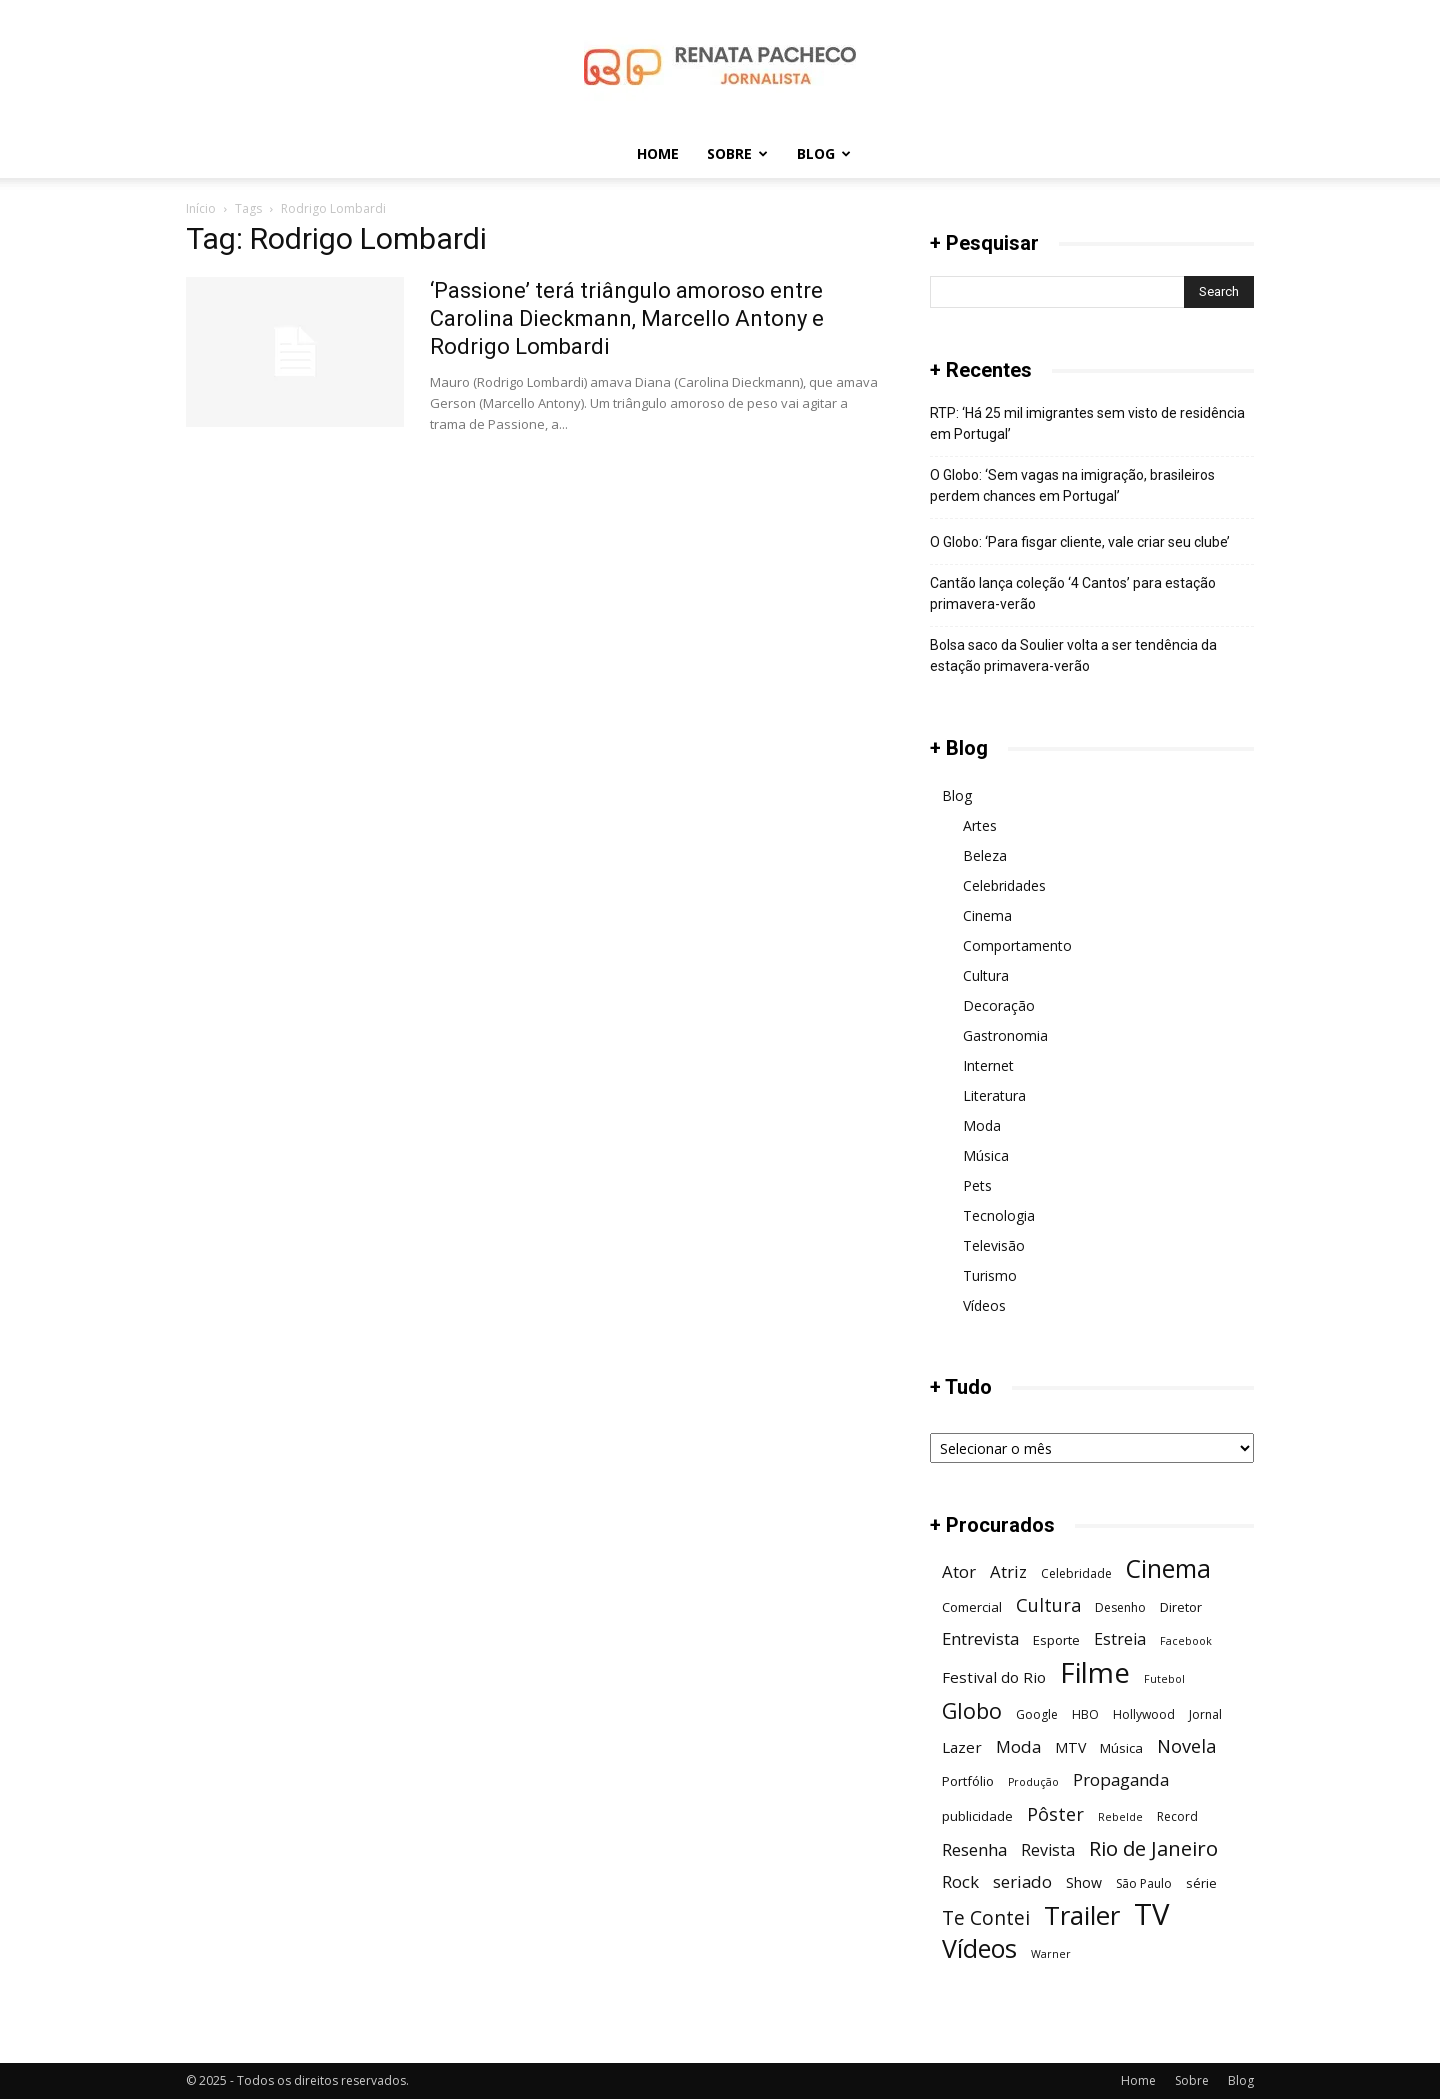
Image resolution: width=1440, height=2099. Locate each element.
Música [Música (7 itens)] (1121, 1748)
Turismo (990, 1275)
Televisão (994, 1245)
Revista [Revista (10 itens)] (1048, 1850)
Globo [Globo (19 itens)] (972, 1710)
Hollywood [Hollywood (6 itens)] (1144, 1714)
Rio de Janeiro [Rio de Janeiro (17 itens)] (1153, 1848)
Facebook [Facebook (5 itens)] (1186, 1641)
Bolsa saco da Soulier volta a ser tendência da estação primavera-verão (1073, 655)
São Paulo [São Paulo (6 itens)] (1144, 1883)
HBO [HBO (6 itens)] (1085, 1714)
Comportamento (1017, 945)
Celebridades (1004, 885)
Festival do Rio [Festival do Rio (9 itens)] (994, 1677)
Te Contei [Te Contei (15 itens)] (986, 1917)
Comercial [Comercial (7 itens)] (972, 1607)
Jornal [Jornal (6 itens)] (1205, 1714)
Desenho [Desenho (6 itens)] (1120, 1607)
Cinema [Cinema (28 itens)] (1168, 1568)
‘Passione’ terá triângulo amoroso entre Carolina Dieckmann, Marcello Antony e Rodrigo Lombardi (627, 318)
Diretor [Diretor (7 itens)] (1181, 1607)
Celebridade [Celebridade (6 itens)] (1076, 1573)
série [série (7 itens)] (1201, 1883)
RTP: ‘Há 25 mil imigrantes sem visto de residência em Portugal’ (1087, 423)
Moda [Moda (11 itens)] (1018, 1746)
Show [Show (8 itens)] (1084, 1882)
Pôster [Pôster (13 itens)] (1055, 1813)
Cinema (987, 915)
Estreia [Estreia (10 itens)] (1120, 1639)
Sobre (737, 153)
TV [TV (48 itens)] (1151, 1914)
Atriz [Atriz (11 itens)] (1008, 1571)
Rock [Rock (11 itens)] (960, 1881)
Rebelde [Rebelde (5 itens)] (1120, 1817)
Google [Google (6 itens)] (1037, 1714)
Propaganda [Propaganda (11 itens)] (1121, 1779)
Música (986, 1155)
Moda (982, 1125)
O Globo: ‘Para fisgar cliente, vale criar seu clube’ (1080, 542)
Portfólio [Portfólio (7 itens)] (968, 1781)
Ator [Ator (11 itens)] (959, 1571)
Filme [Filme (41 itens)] (1095, 1672)
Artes (980, 825)
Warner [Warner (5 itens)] (1051, 1954)
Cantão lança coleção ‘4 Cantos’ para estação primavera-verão (1073, 593)
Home (658, 153)
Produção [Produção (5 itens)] (1033, 1782)
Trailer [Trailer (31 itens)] (1082, 1915)
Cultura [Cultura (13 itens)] (1048, 1604)
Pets (977, 1185)
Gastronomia (1005, 1035)
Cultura (986, 975)
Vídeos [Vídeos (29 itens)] (979, 1948)
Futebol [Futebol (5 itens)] (1164, 1679)
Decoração (999, 1005)
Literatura (994, 1095)
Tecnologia (999, 1215)
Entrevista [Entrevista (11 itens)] (980, 1638)
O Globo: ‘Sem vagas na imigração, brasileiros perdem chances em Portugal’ (1072, 485)
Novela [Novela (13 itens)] (1186, 1745)
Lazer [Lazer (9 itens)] (962, 1747)
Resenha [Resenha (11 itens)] (974, 1849)
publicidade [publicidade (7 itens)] (977, 1816)
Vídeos (984, 1305)
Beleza (985, 855)
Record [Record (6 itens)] (1177, 1816)
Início (201, 208)
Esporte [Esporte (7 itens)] (1056, 1640)
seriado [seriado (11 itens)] (1022, 1881)
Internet (988, 1065)
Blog (824, 153)
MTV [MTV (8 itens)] (1070, 1747)
